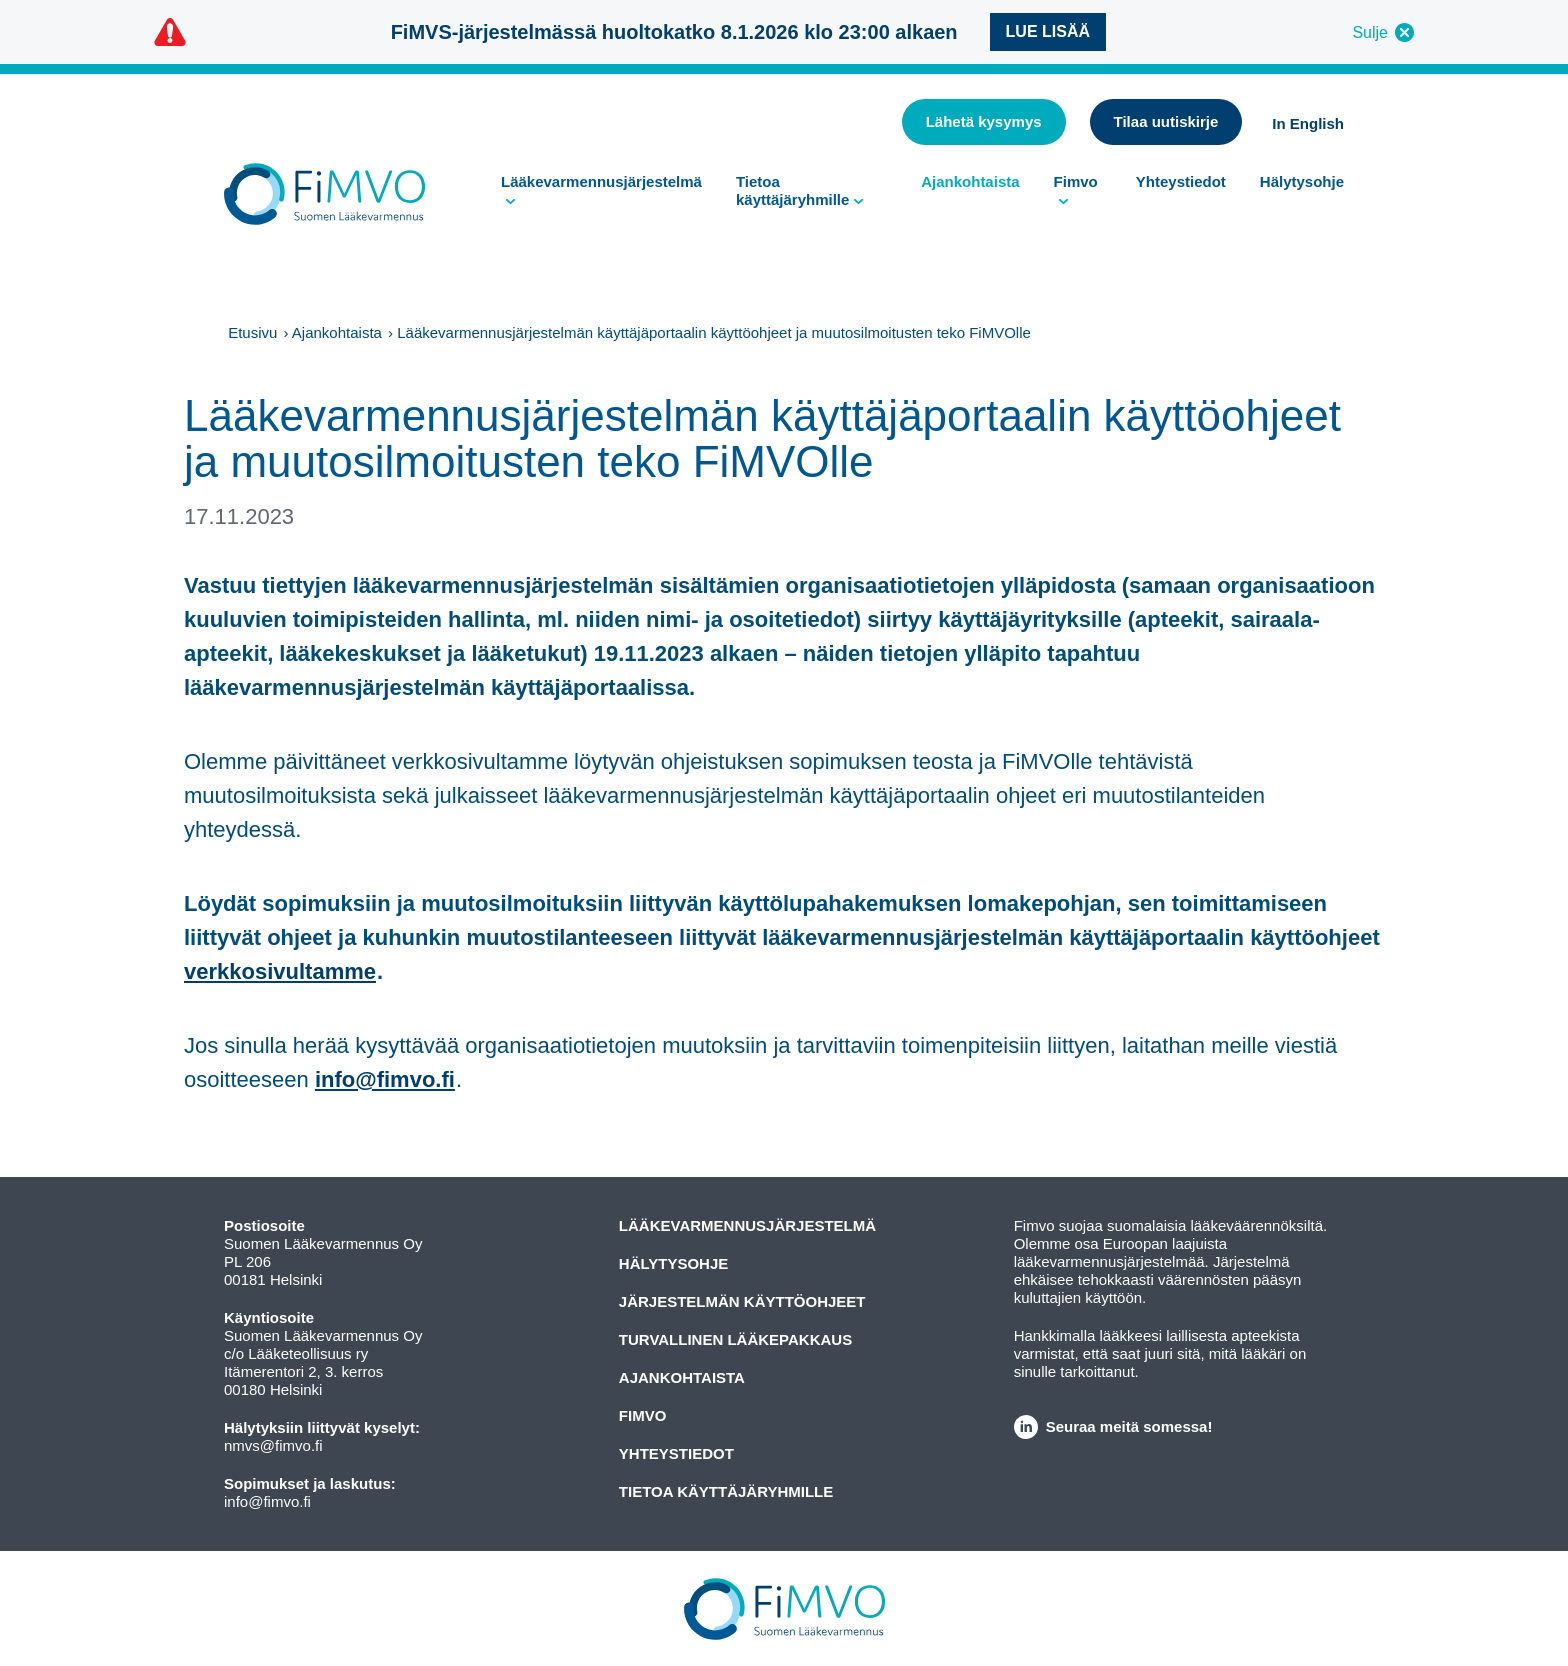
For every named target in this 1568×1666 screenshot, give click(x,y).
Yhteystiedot (1181, 181)
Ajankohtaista (970, 181)
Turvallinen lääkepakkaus (735, 1339)
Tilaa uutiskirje (1166, 121)
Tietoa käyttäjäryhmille (792, 190)
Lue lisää (1048, 31)
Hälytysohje (1302, 181)
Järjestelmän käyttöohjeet (742, 1301)
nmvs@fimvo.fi (273, 1445)
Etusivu (252, 332)
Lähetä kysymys (984, 121)
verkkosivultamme (280, 971)
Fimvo (1076, 181)
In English (1308, 123)
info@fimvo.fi (385, 1079)
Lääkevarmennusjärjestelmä (601, 181)
